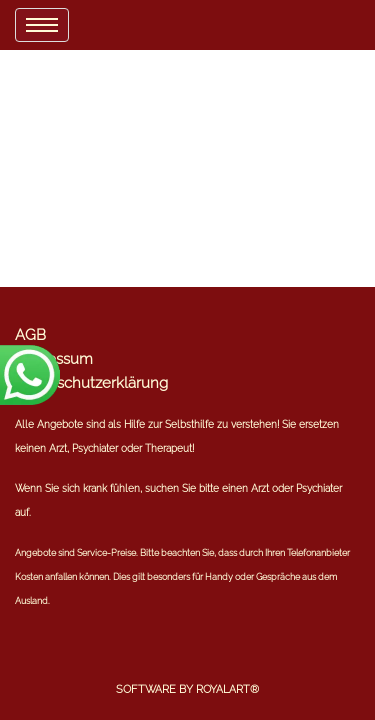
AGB (30, 335)
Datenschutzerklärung (91, 383)
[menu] (42, 25)
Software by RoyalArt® (187, 689)
